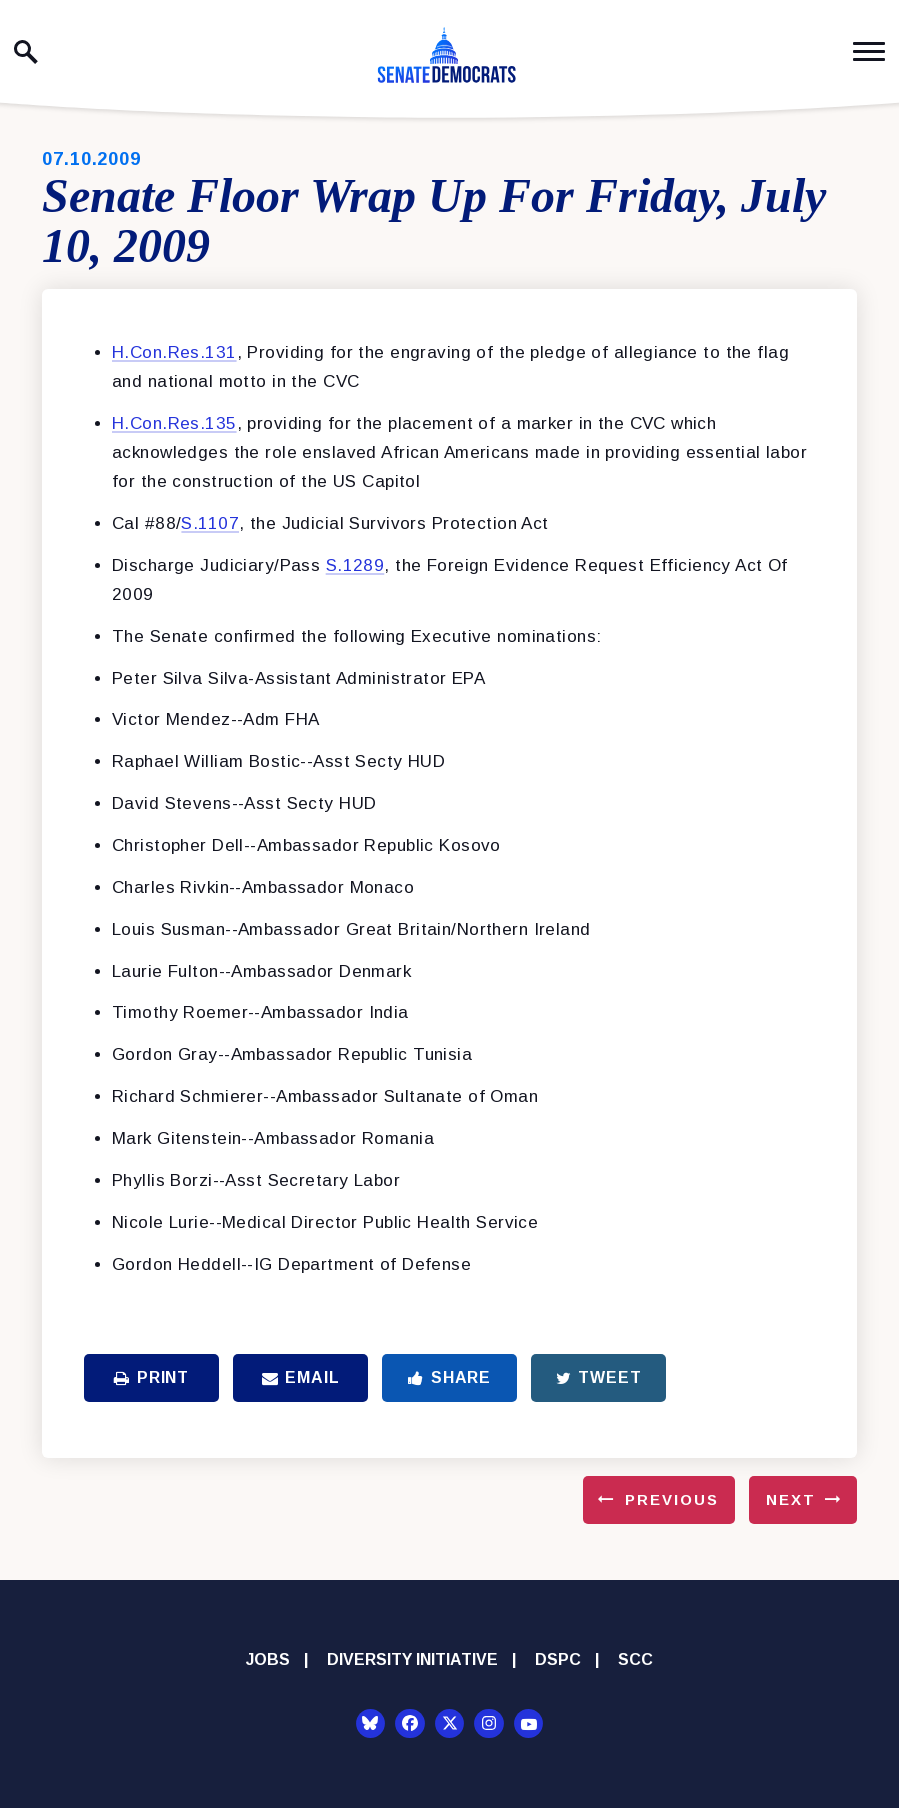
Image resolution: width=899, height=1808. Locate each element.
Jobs (268, 1659)
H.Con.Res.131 (174, 352)
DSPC (558, 1659)
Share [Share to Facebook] (449, 1377)
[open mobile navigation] (869, 51)
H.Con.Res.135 (174, 423)
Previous (672, 1499)
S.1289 (355, 565)
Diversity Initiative (412, 1659)
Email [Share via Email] (301, 1377)
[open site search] (26, 52)
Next (791, 1499)
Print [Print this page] (151, 1377)
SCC (635, 1659)
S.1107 (210, 523)
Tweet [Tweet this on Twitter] (599, 1377)
